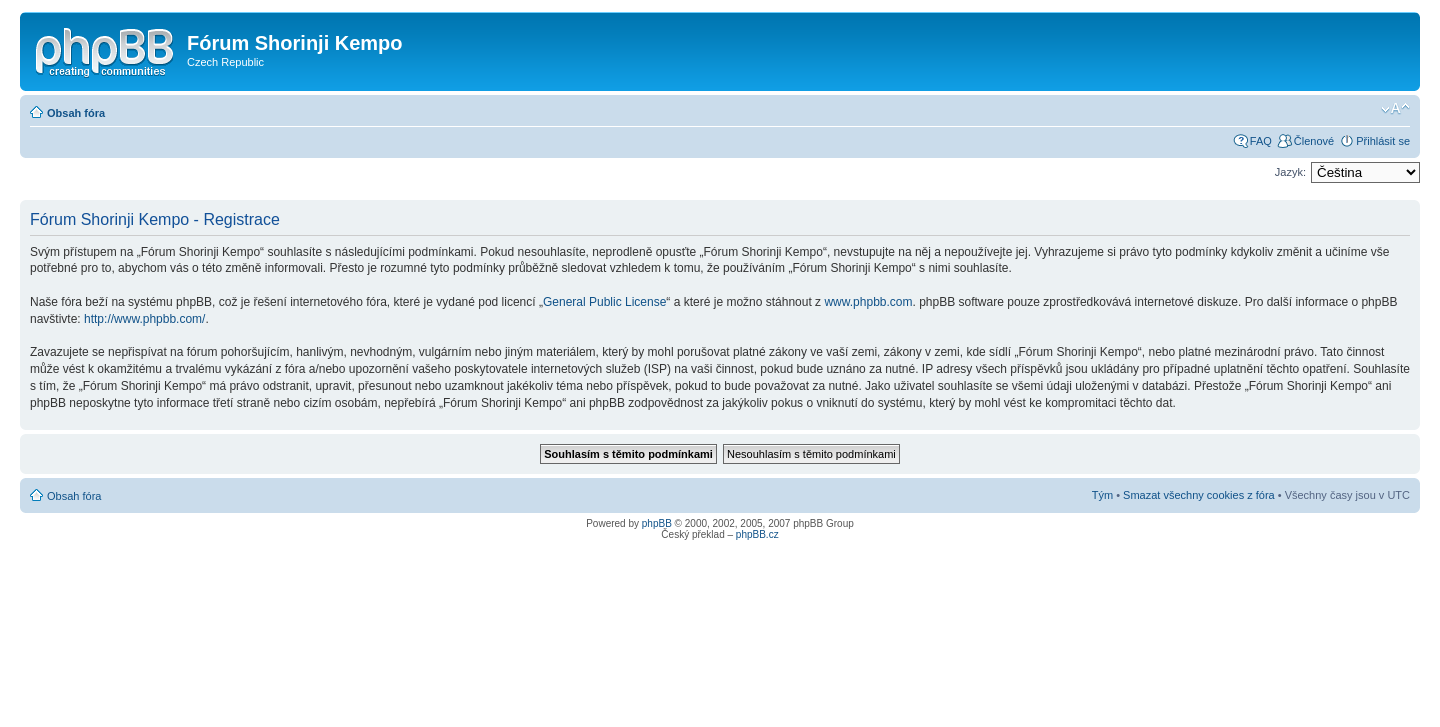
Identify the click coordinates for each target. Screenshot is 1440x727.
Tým (1102, 495)
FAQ (1261, 141)
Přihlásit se (1383, 141)
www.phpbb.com (868, 302)
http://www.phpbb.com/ (144, 319)
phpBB (657, 523)
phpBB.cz (757, 534)
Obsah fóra (76, 113)
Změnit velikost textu (1395, 109)
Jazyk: (1290, 172)
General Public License (604, 302)
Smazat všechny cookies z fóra (1199, 495)
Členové (1314, 141)
